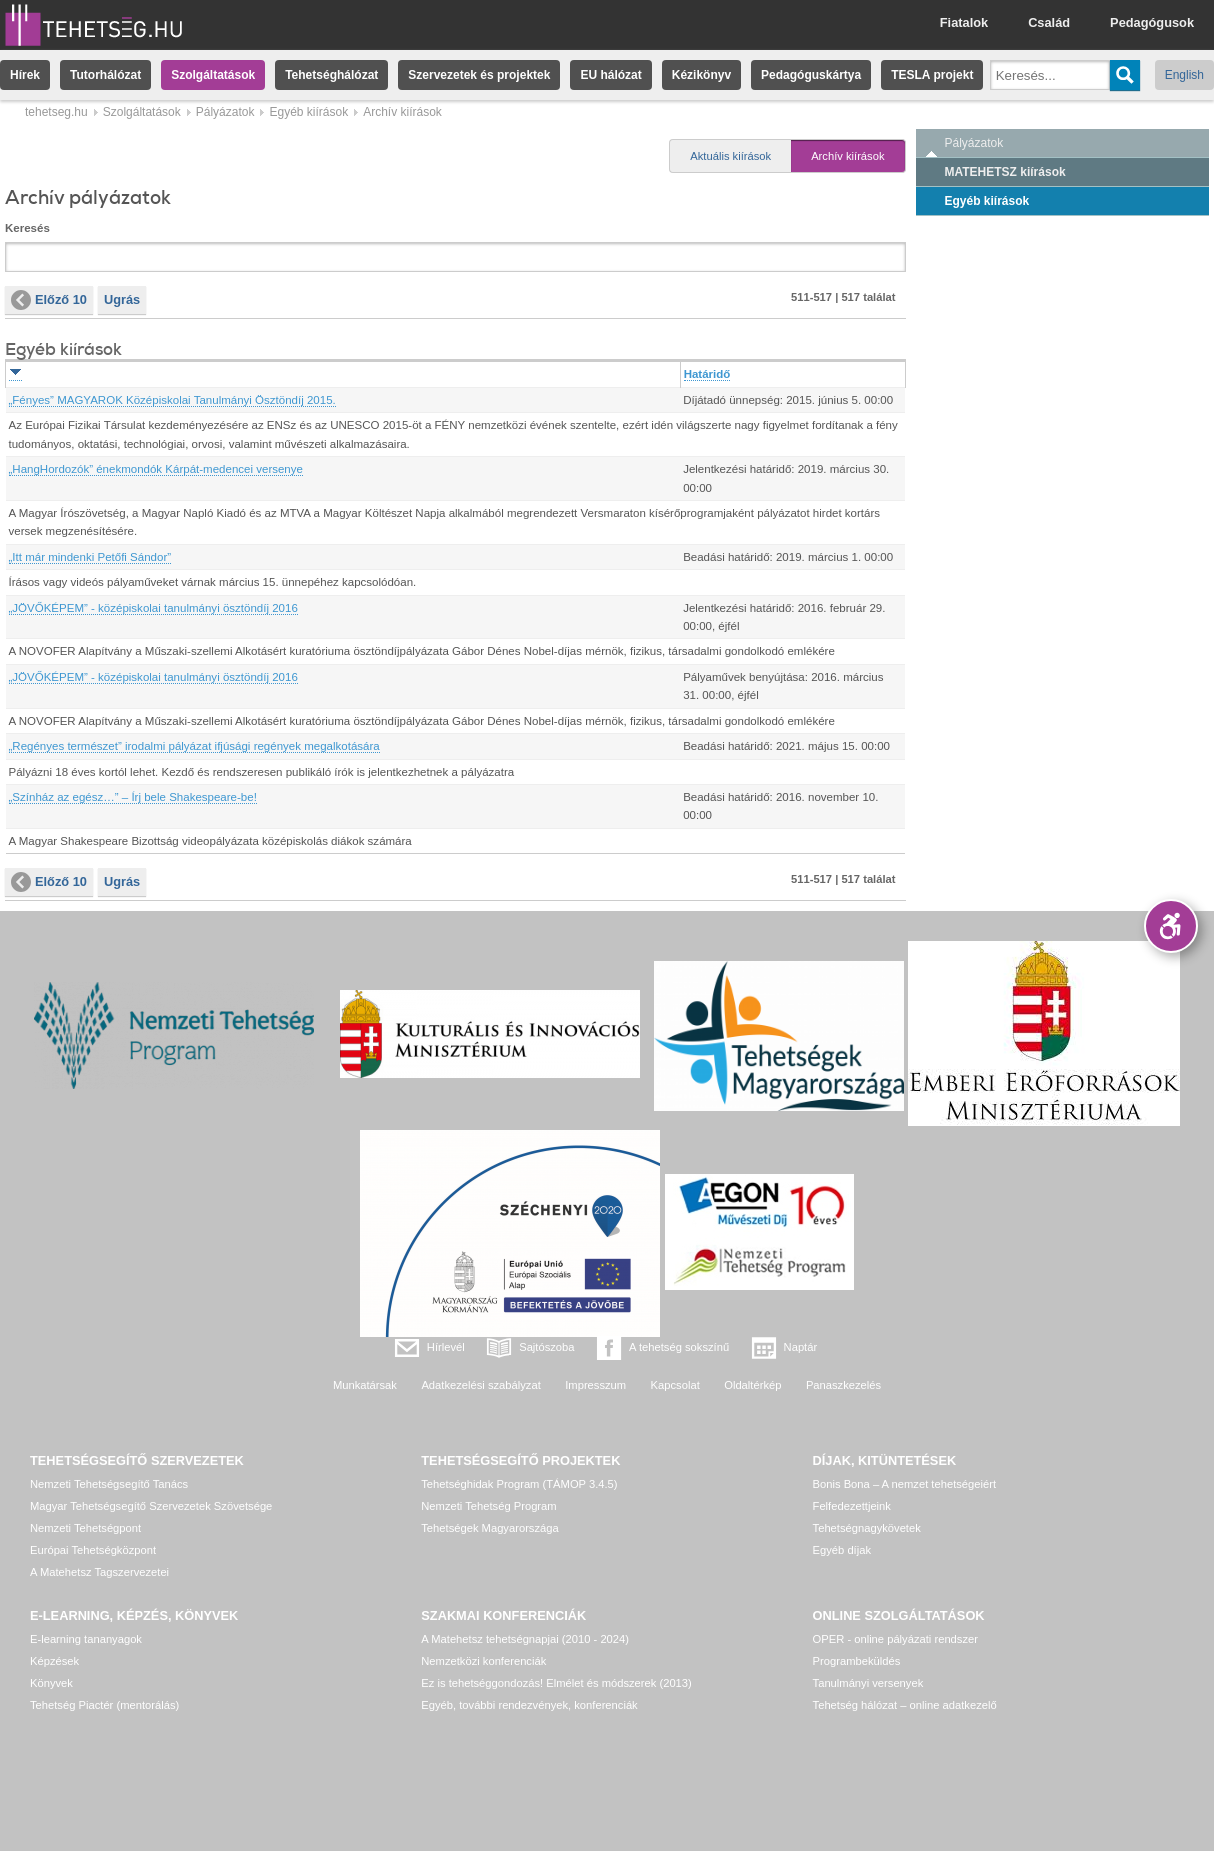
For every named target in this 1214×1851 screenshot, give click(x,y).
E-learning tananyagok (86, 1639)
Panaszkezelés (843, 1385)
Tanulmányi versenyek (868, 1683)
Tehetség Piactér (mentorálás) (104, 1705)
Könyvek (51, 1683)
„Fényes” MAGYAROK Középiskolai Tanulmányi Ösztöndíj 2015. (172, 400)
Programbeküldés (857, 1661)
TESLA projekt (932, 75)
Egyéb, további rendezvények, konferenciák (529, 1705)
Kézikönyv (701, 75)
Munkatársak (365, 1385)
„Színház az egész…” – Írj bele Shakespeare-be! (133, 797)
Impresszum (595, 1385)
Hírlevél (446, 1347)
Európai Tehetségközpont (93, 1550)
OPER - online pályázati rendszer (895, 1639)
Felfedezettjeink (852, 1506)
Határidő (707, 374)
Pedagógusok (1152, 22)
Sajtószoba (546, 1347)
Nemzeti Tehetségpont (85, 1528)
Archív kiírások (847, 156)
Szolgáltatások (213, 75)
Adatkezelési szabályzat (480, 1385)
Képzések (54, 1661)
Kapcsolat (675, 1385)
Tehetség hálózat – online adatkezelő (905, 1705)
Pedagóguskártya (811, 75)
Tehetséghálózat (331, 75)
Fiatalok (964, 22)
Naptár (801, 1347)
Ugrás (122, 299)
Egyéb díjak (842, 1550)
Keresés (27, 228)
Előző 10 (49, 300)
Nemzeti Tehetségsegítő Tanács (109, 1484)
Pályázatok (225, 112)
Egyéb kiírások (308, 112)
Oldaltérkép (752, 1385)
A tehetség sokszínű (679, 1347)
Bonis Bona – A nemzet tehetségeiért (904, 1484)
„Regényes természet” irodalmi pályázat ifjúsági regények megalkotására (194, 746)
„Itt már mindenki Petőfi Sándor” (90, 557)
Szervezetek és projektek (479, 75)
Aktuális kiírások (730, 156)
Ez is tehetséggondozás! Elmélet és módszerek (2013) (556, 1683)
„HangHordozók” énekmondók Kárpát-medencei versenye (156, 469)
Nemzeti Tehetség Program (488, 1506)
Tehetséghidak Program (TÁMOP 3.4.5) (519, 1484)
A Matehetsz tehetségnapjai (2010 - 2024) (525, 1639)
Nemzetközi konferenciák (483, 1661)
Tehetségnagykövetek (867, 1528)
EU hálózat (610, 75)
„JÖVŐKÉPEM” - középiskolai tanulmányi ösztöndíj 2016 (153, 608)
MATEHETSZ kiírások (1005, 172)
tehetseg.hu (56, 112)
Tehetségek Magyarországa (489, 1528)
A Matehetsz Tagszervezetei (99, 1572)
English (1184, 75)
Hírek (25, 75)
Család (1049, 22)
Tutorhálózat (105, 75)
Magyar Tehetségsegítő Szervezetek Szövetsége (151, 1506)
